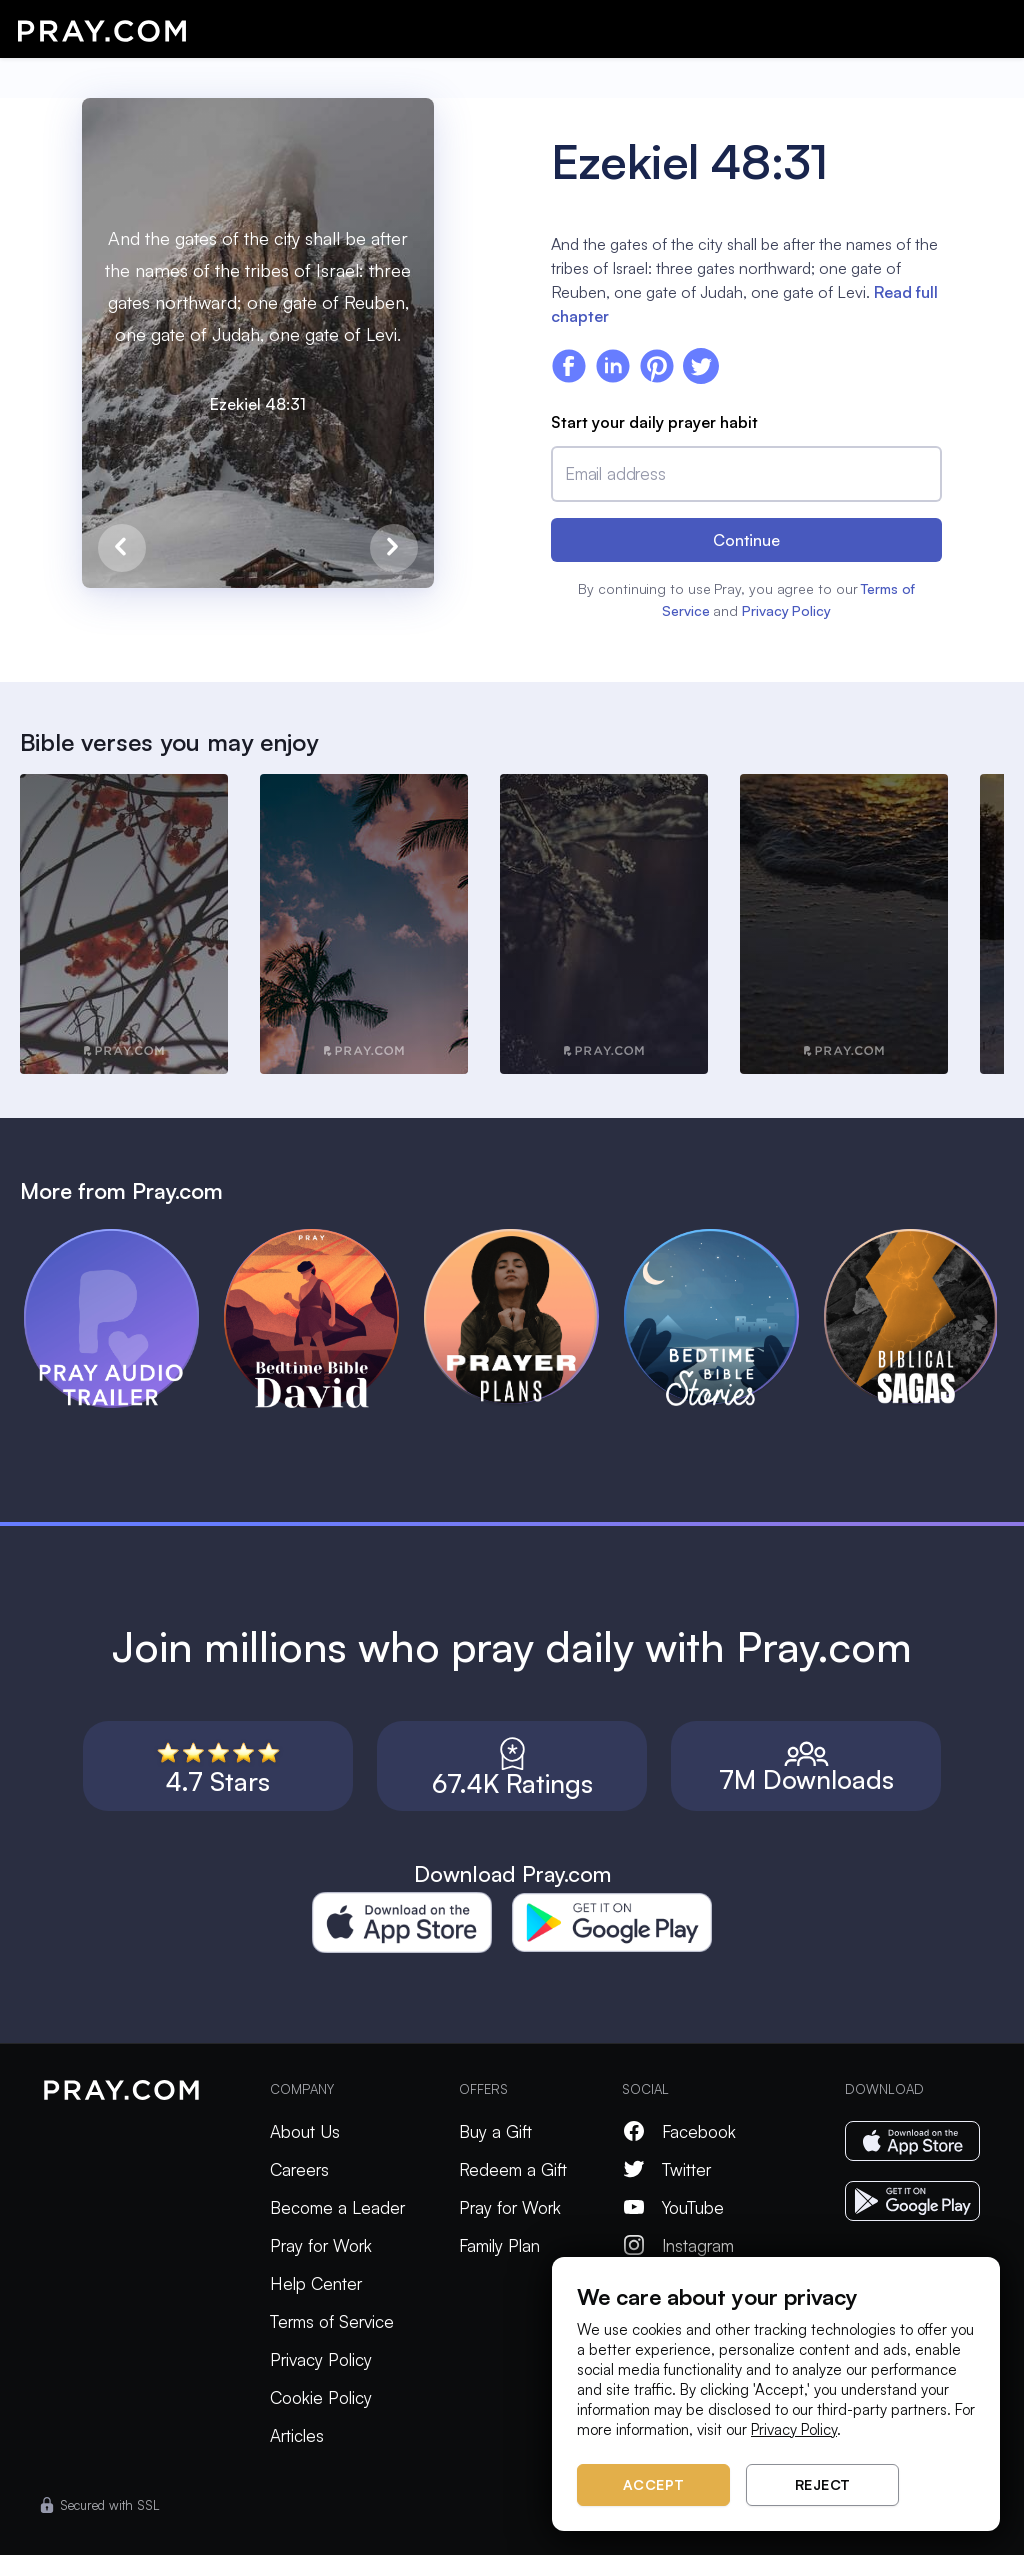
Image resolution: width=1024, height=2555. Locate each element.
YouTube (673, 2207)
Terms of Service (332, 2321)
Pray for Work (321, 2245)
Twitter (666, 2169)
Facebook (679, 2131)
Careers (299, 2169)
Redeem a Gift (513, 2169)
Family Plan (499, 2245)
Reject (823, 2484)
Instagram (678, 2245)
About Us (305, 2131)
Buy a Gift (495, 2131)
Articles (297, 2435)
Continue (746, 540)
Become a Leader (337, 2207)
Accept (654, 2484)
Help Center (316, 2283)
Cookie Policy (321, 2397)
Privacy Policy (786, 610)
